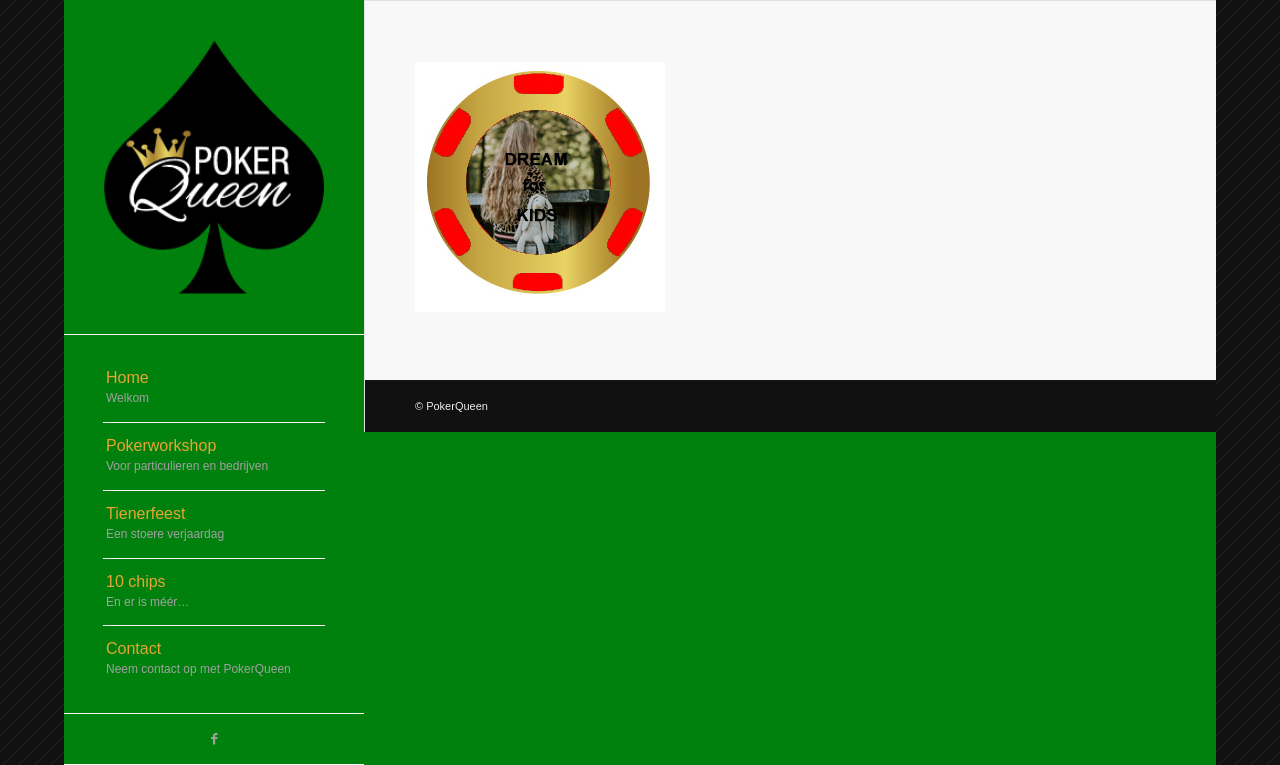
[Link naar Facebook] (214, 739)
